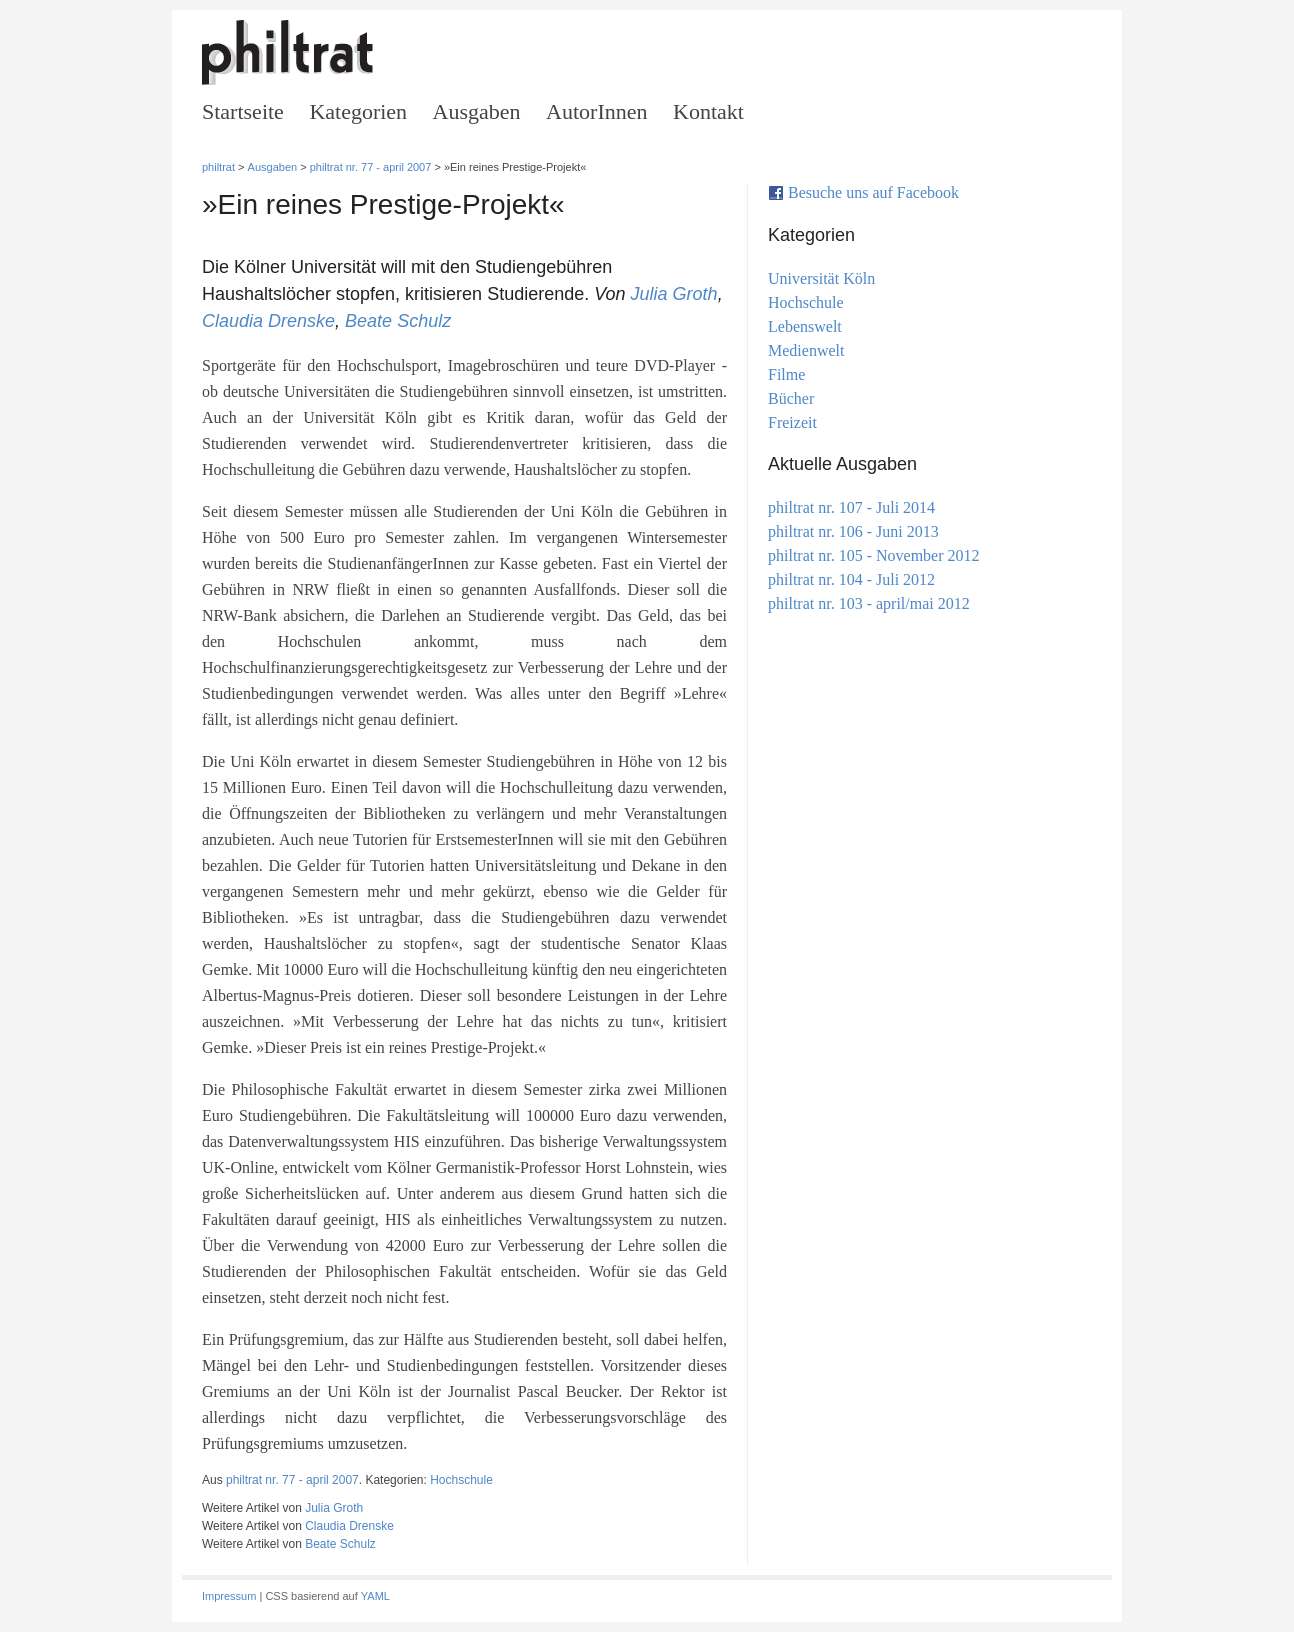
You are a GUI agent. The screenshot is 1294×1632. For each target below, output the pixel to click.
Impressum (229, 1596)
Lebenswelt (805, 326)
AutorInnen (596, 111)
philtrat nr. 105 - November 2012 (874, 555)
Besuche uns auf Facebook (873, 192)
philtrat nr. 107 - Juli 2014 (851, 507)
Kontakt (708, 111)
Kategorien (358, 111)
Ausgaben (477, 111)
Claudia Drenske (268, 321)
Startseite (243, 111)
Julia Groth (674, 294)
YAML (375, 1596)
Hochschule (461, 1480)
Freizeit (792, 422)
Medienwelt (806, 350)
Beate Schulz (398, 321)
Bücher (791, 398)
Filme (786, 374)
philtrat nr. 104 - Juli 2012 (851, 579)
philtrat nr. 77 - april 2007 (371, 167)
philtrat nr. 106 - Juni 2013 (853, 531)
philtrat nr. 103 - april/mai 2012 (869, 603)
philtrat (218, 167)
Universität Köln (821, 278)
